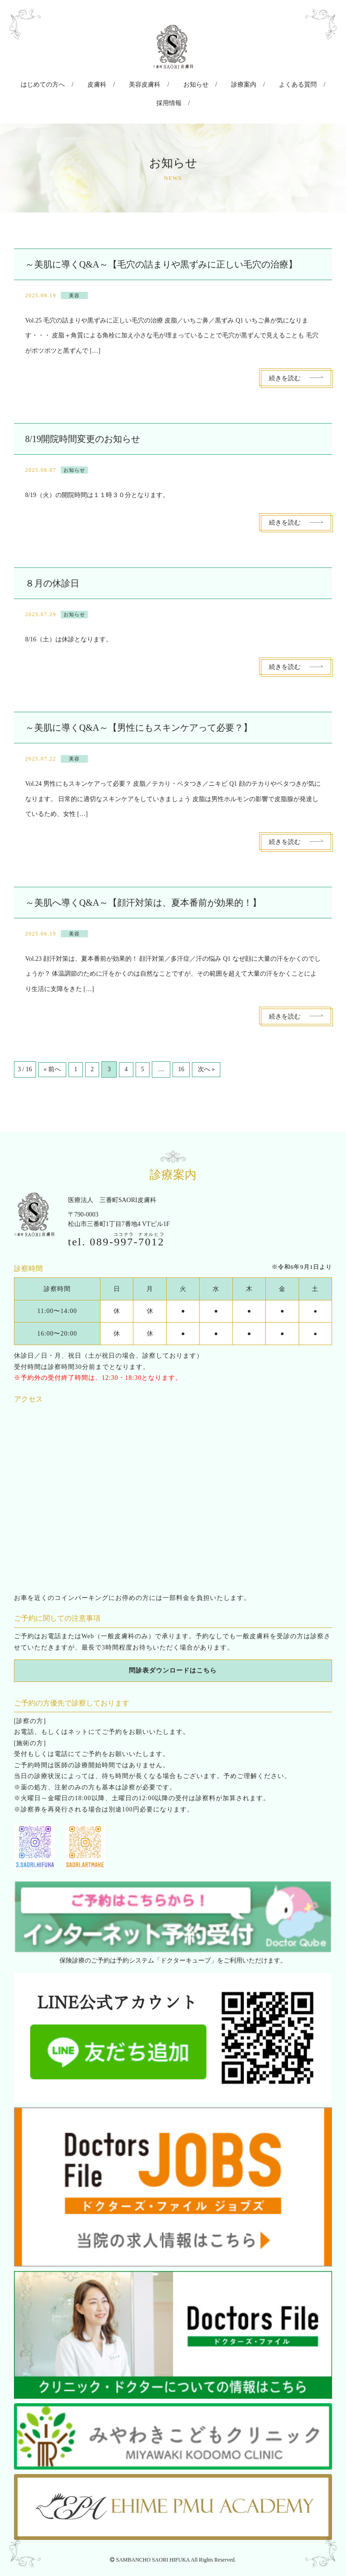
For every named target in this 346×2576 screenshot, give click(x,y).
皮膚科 (87, 82)
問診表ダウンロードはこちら (173, 1648)
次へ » (214, 1047)
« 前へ (53, 1047)
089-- (127, 1220)
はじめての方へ (41, 82)
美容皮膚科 (128, 82)
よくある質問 (259, 82)
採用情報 (306, 82)
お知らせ (172, 82)
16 (188, 1047)
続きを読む (284, 356)
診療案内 (212, 82)
